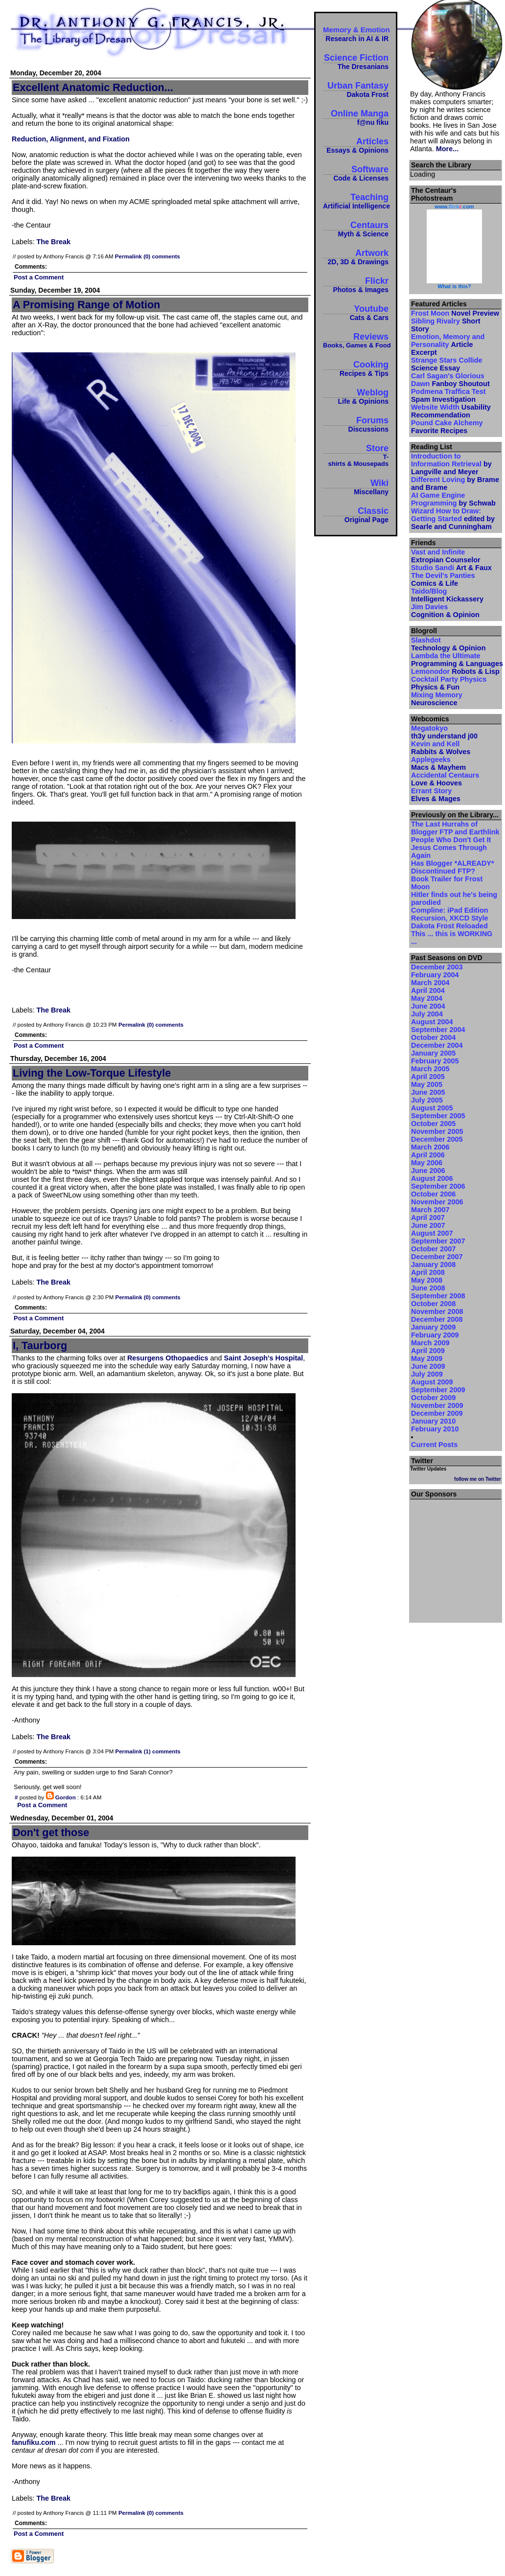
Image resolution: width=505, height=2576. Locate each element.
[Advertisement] (455, 1558)
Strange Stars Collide (446, 364)
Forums (356, 424)
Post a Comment (39, 277)
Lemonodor (455, 671)
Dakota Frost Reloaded (449, 926)
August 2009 (432, 1382)
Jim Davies (445, 611)
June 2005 (428, 1092)
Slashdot (448, 644)
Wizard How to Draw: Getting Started (453, 518)
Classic (356, 514)
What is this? (454, 286)
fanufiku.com (34, 2442)
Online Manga (356, 117)
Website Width (451, 411)
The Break (53, 242)
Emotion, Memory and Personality (447, 344)
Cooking (356, 368)
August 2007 (432, 1233)
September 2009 (438, 1390)
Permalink (128, 256)
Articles (356, 145)
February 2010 (435, 1429)
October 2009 (433, 1398)
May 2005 (426, 1084)
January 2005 (433, 1053)
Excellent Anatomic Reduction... (93, 87)
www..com (454, 206)
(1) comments (162, 1751)
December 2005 (437, 1139)
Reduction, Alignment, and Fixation (71, 139)
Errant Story (435, 795)
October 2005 (433, 1123)
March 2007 (430, 1210)
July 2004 (427, 1014)
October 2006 (433, 1194)
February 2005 (435, 1061)
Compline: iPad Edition (449, 910)
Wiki (356, 486)
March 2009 (430, 1343)
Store (356, 455)
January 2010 (433, 1421)
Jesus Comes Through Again (449, 851)
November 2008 (437, 1311)
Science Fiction (356, 61)
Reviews (356, 340)
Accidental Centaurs (445, 779)
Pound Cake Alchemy (447, 427)
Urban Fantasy (356, 89)
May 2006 (426, 1163)
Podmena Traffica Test (448, 395)
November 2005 (437, 1131)
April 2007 (428, 1217)
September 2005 (438, 1116)
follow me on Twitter (477, 1479)
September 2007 (438, 1241)
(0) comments (161, 256)
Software (356, 173)
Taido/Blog (447, 595)
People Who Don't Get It (451, 840)
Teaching (356, 200)
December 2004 (437, 1045)
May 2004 (426, 998)
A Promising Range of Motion (86, 305)
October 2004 (433, 1037)
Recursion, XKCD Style (449, 918)
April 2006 (428, 1155)
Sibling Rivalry (446, 325)
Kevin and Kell (440, 748)
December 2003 (437, 967)
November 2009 (437, 1405)
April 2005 (428, 1077)
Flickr (356, 284)
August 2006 (432, 1178)
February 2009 (435, 1335)
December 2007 (437, 1257)
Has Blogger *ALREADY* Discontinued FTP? (452, 867)
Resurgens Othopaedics (167, 1358)
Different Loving (455, 483)
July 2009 (427, 1374)
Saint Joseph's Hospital (263, 1358)
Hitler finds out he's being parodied (454, 898)
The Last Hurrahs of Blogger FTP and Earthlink (455, 828)
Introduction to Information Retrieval (451, 464)
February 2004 (435, 975)
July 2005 (427, 1100)
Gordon (65, 1797)
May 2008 (426, 1280)
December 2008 (437, 1319)
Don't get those (51, 1832)
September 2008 (438, 1296)
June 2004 (428, 1006)
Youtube (356, 312)
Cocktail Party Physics (448, 683)
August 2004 (432, 1022)
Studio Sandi (451, 568)
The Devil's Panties (443, 579)
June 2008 (428, 1288)
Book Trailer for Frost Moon (446, 883)
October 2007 (433, 1249)
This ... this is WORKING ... (451, 937)
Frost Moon (455, 313)
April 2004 (428, 990)
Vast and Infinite (446, 556)
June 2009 (428, 1366)
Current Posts (434, 1445)
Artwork (356, 256)
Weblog (356, 396)
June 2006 (428, 1170)
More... (447, 149)
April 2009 (428, 1351)
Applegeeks (438, 763)
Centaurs (356, 228)
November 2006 (437, 1202)
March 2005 (430, 1069)
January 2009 (433, 1327)
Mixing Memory (436, 699)
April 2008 (428, 1272)
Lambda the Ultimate (455, 659)
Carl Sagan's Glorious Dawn (450, 380)
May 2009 (426, 1358)
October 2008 (433, 1304)
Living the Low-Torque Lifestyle (92, 1073)
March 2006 (430, 1147)
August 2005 (432, 1108)
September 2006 (438, 1186)
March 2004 (430, 983)
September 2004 (438, 1030)
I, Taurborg (40, 1345)
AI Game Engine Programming (453, 499)
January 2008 (433, 1264)
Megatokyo (444, 732)
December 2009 (437, 1413)
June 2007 (428, 1225)
